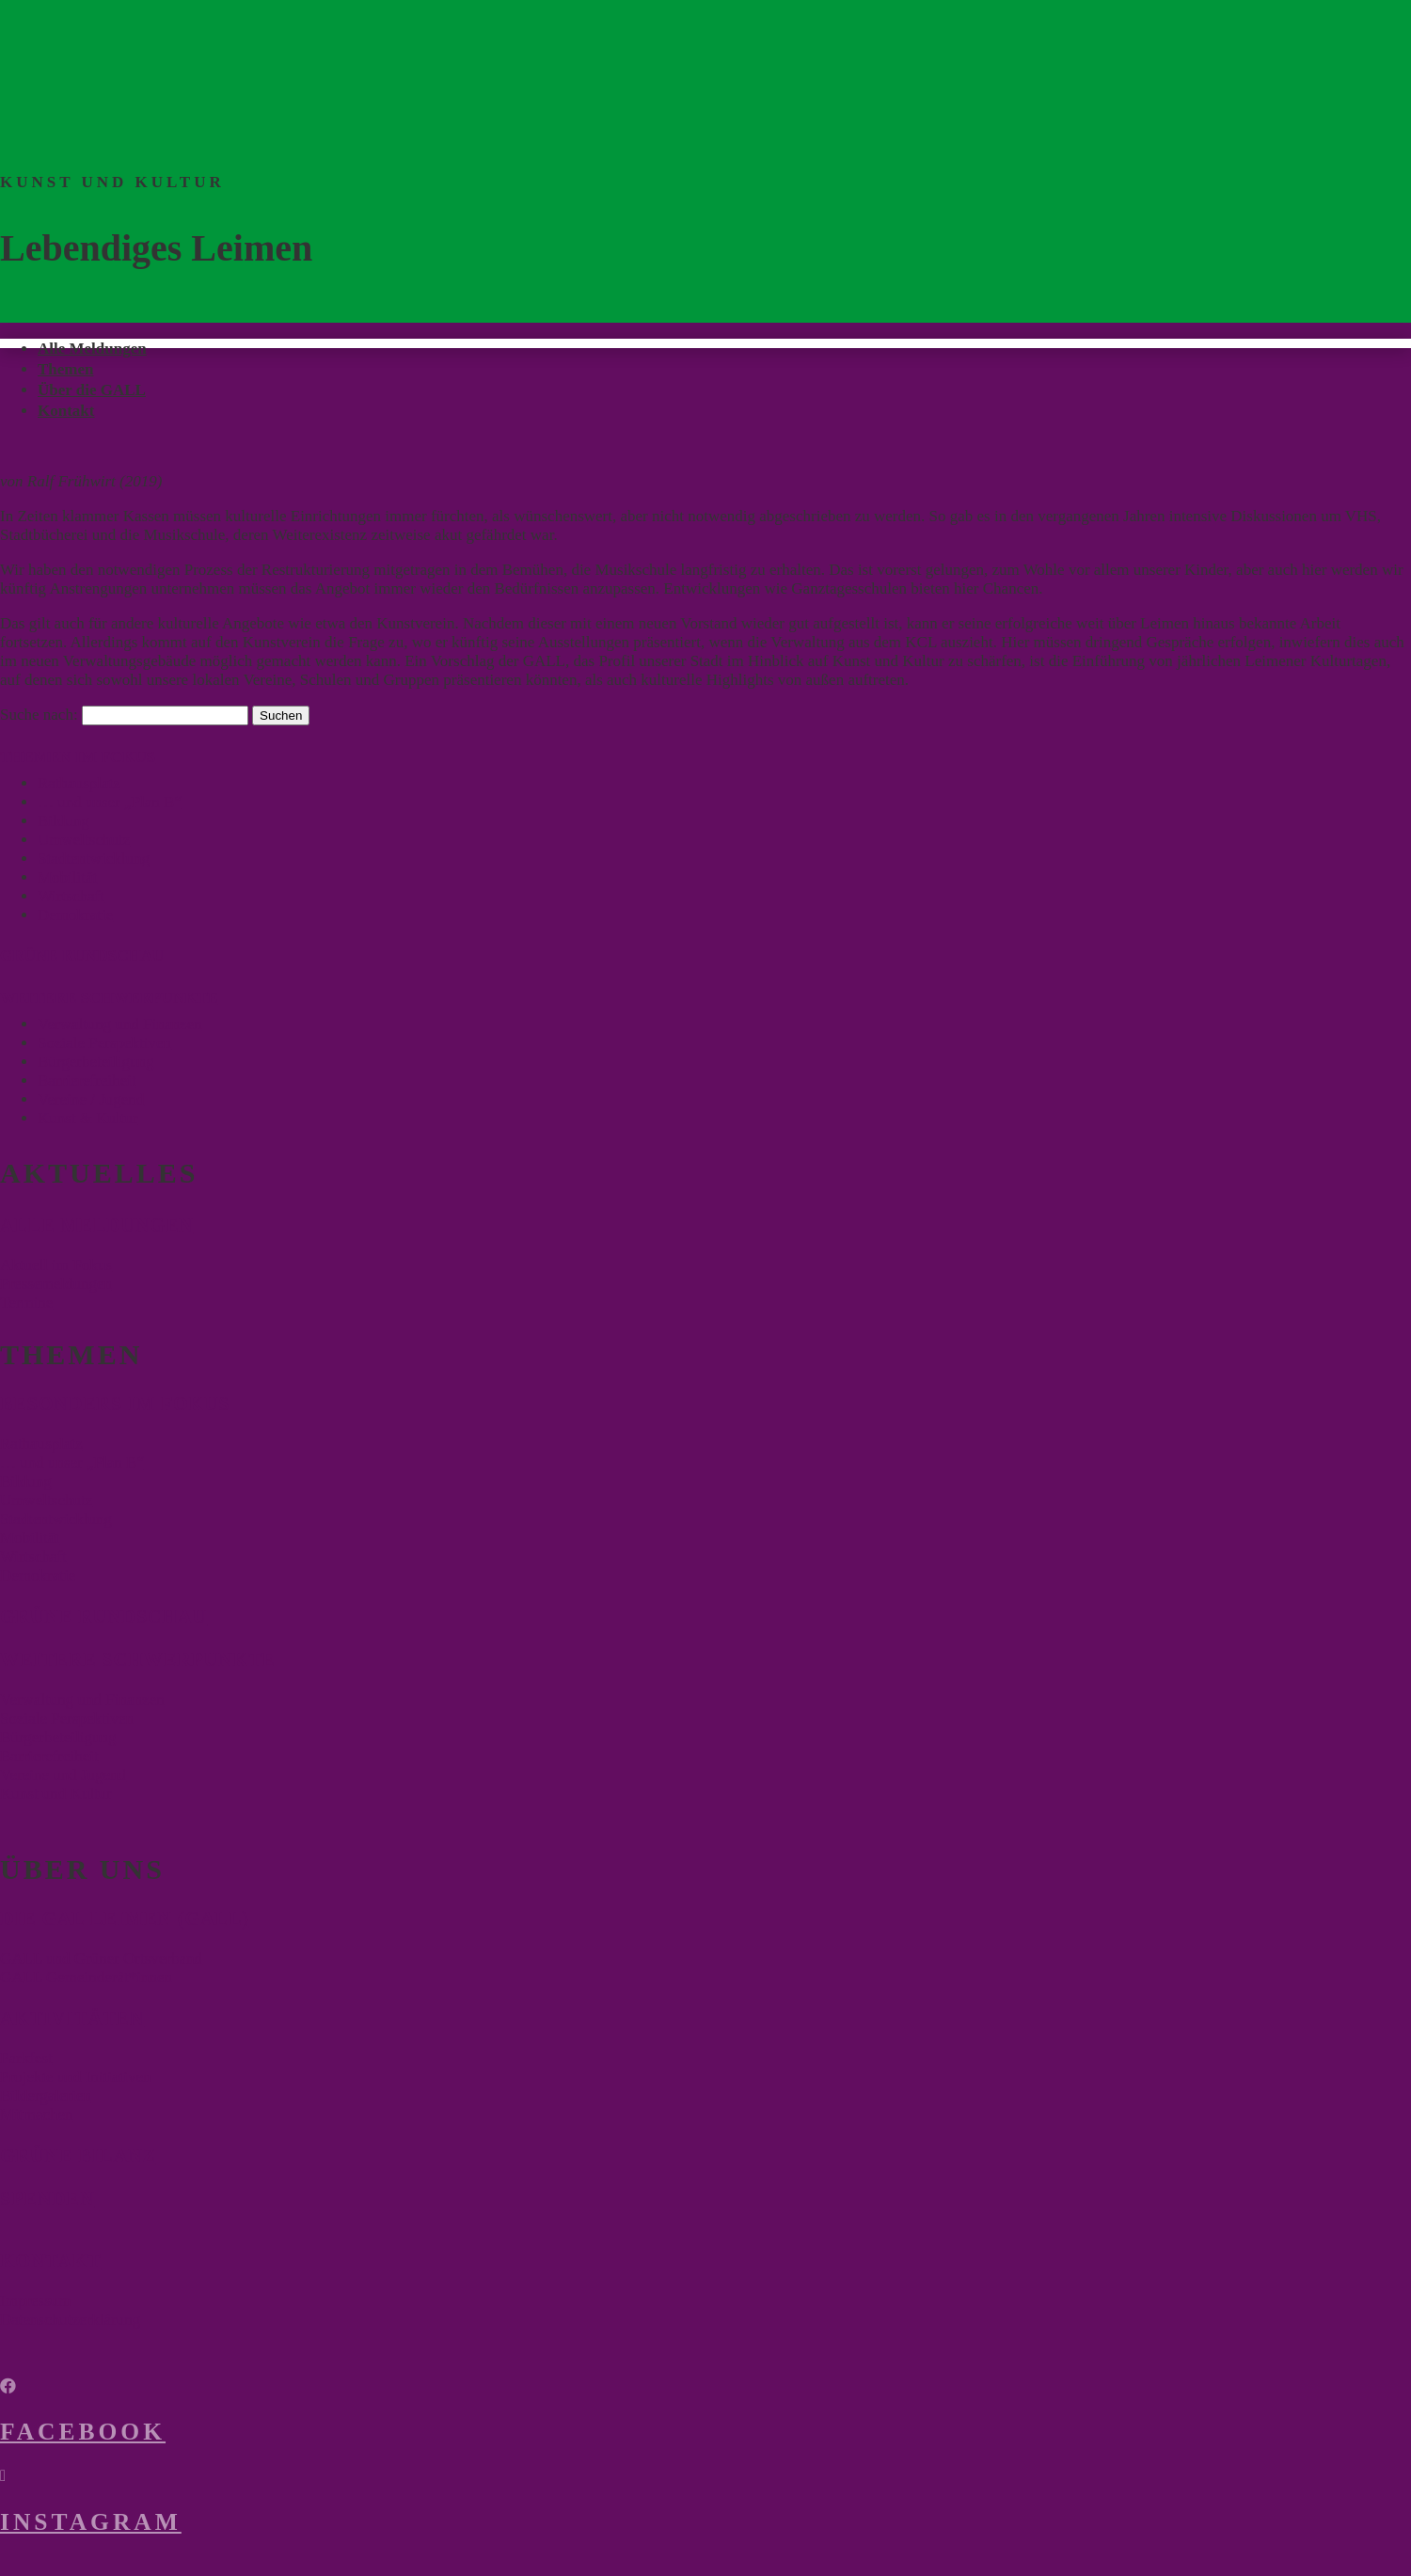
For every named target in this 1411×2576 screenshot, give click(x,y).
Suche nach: (39, 715)
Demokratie (75, 915)
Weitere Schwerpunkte (138, 1659)
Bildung (63, 821)
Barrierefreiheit (87, 1080)
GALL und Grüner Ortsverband (101, 1958)
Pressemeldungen (56, 1284)
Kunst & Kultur (88, 1118)
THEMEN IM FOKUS (77, 757)
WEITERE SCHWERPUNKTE (109, 998)
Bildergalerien (45, 2096)
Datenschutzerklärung (70, 2320)
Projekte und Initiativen (75, 2077)
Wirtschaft (71, 896)
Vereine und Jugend (63, 1775)
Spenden (47, 2198)
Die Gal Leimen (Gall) (124, 1918)
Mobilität (67, 877)
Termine (26, 1303)
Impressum (35, 2301)
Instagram (91, 2522)
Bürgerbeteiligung (95, 1062)
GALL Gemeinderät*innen (86, 1977)
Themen (66, 369)
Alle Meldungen (92, 349)
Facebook (83, 2431)
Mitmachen (36, 2114)
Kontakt (66, 411)
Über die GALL (92, 390)
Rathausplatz (79, 783)
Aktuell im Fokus (56, 1265)
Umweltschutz (84, 840)
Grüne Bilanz (78, 2155)
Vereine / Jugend (91, 1099)
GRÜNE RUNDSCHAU (82, 955)
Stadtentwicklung (94, 858)
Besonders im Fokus (115, 1403)
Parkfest (26, 2058)
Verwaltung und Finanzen (120, 1024)
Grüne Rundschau (103, 1616)
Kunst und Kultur (56, 1794)
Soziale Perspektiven (104, 1043)
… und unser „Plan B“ (110, 802)
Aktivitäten (72, 2018)
